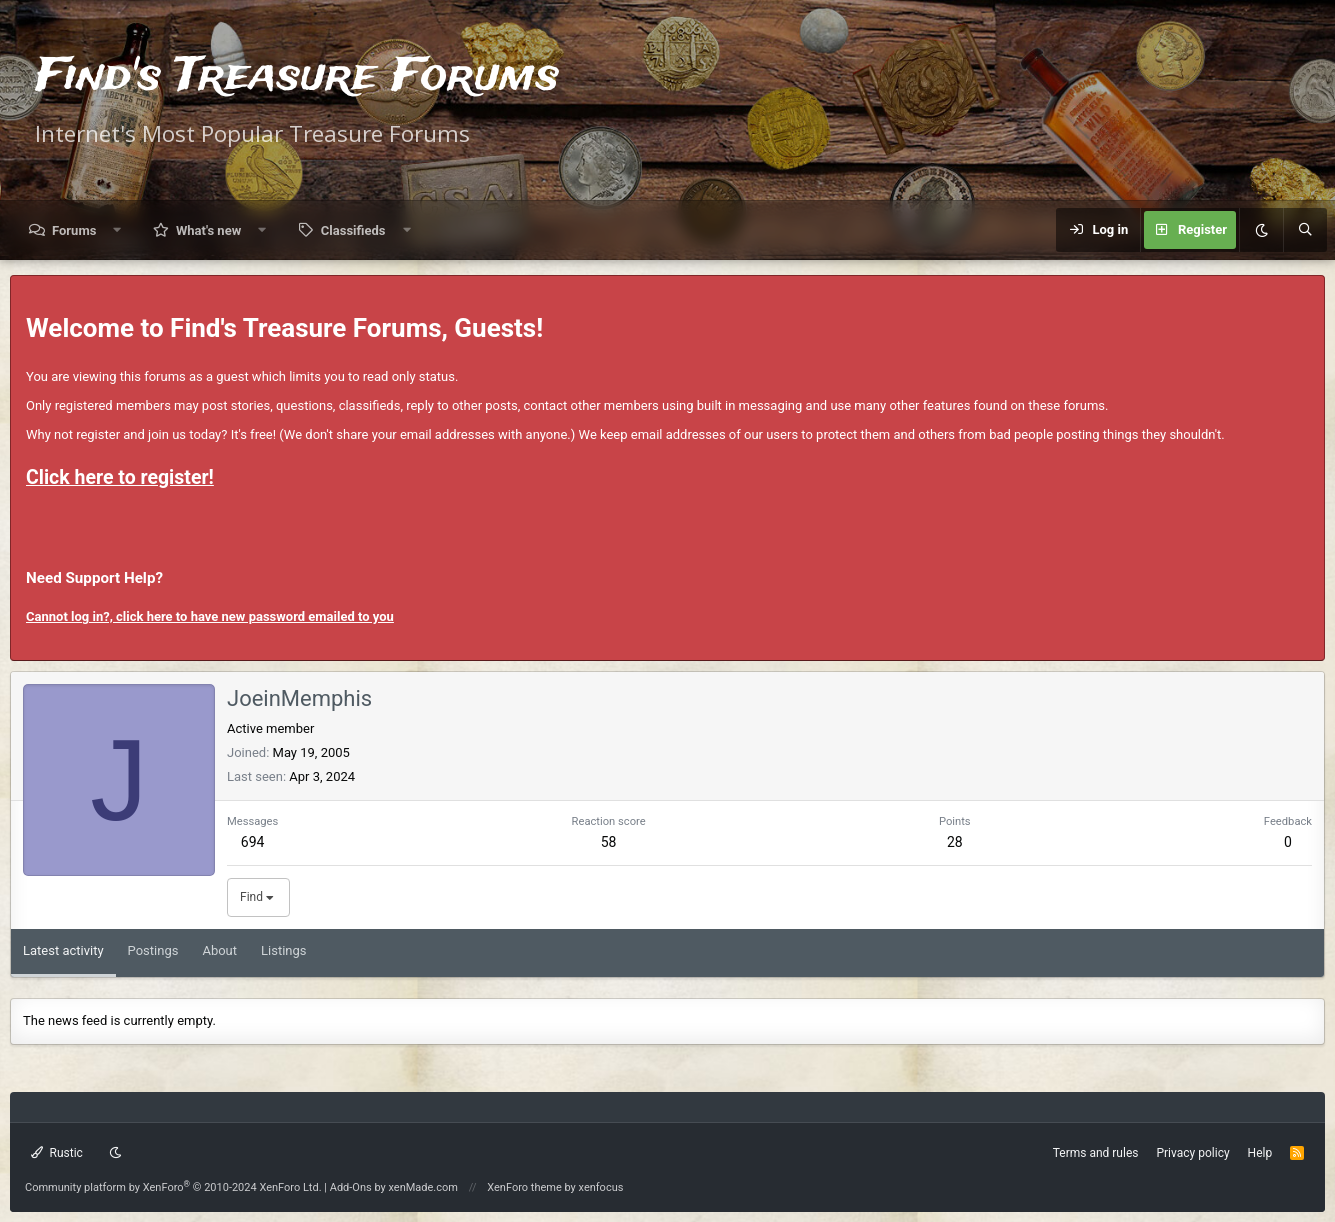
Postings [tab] (153, 950)
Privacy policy (1192, 1153)
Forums (74, 230)
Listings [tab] (283, 950)
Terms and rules (1096, 1153)
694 (253, 842)
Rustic (57, 1153)
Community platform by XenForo (173, 1187)
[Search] (1305, 230)
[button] (117, 230)
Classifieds (353, 230)
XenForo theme (524, 1187)
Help (1260, 1153)
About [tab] (219, 950)
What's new (208, 230)
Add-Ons (351, 1187)
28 (955, 842)
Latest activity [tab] (63, 950)
